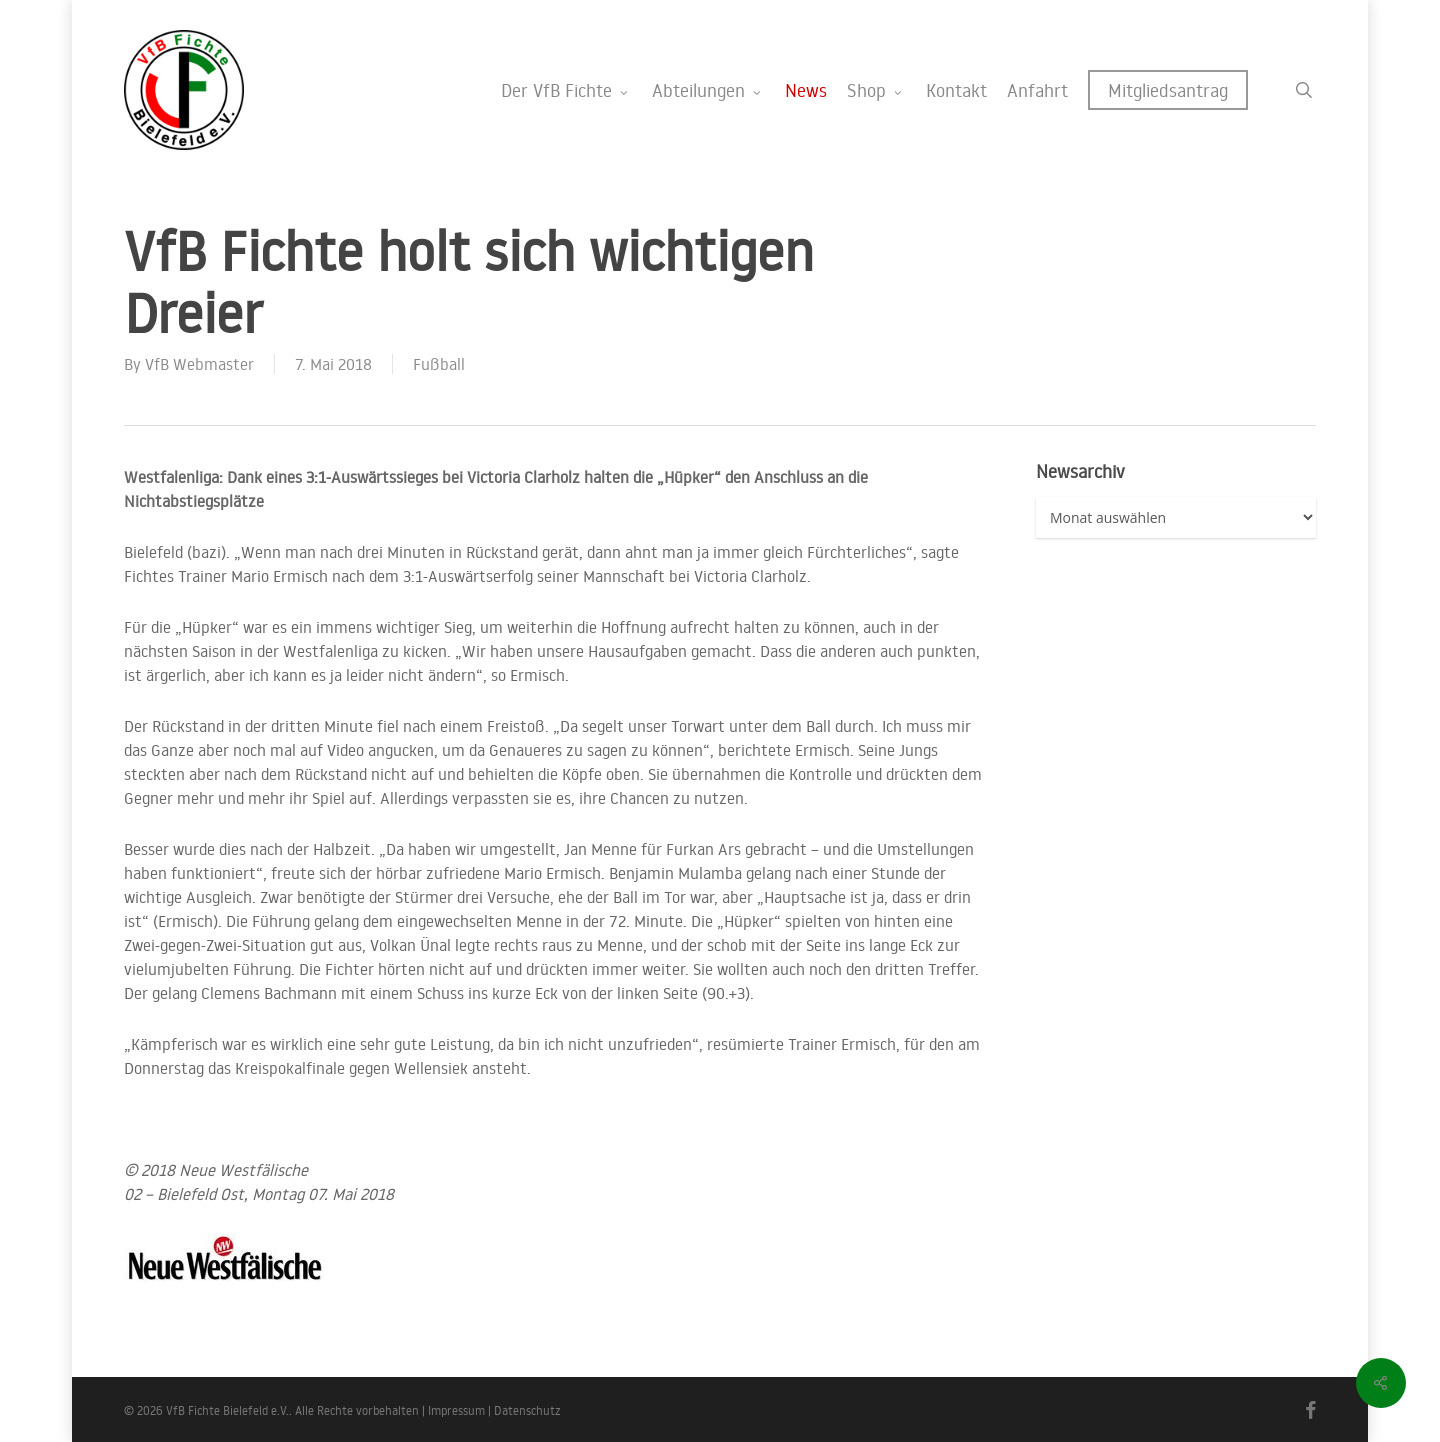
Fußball (439, 364)
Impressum (456, 1410)
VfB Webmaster (199, 364)
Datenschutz (527, 1410)
